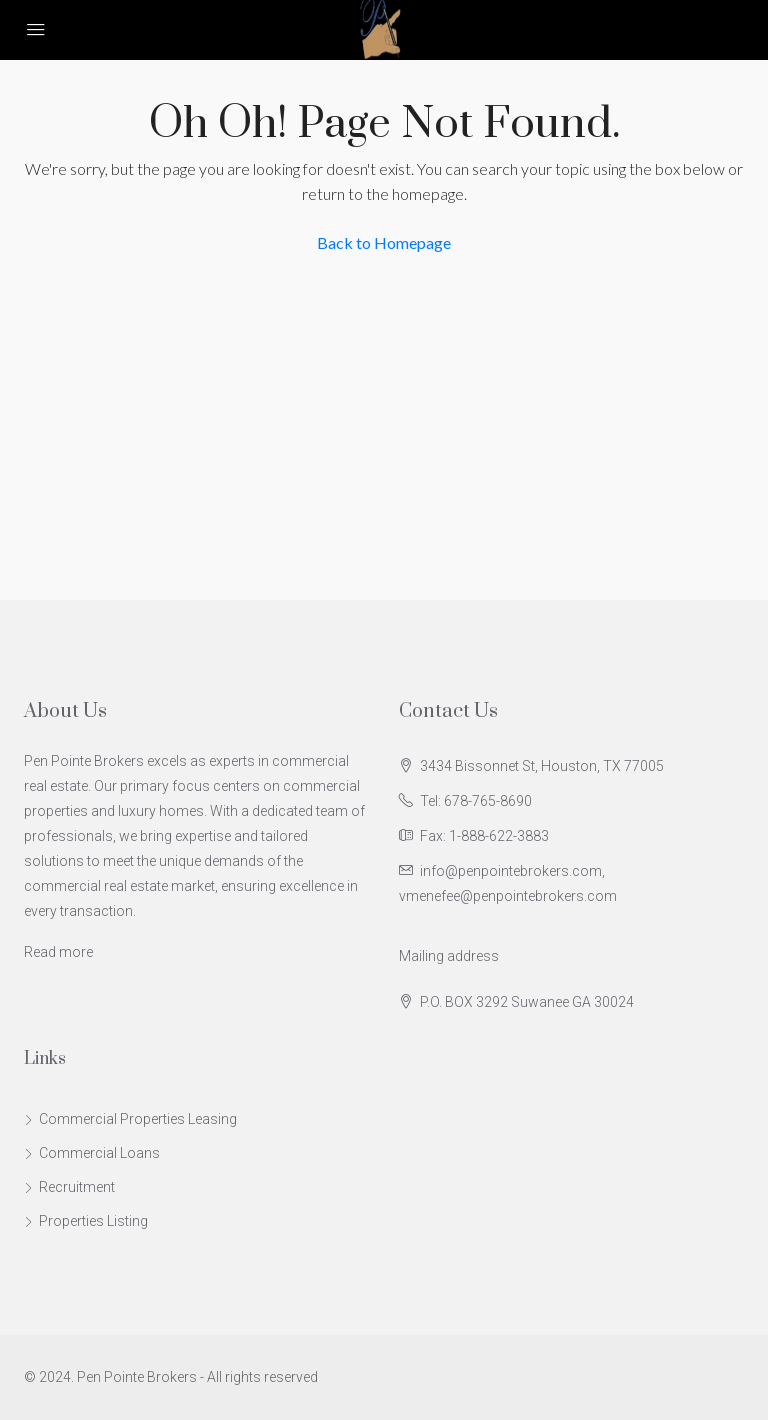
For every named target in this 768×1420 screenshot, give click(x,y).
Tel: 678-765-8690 (476, 801)
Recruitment (77, 1187)
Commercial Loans (99, 1153)
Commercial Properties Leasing (138, 1119)
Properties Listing (93, 1221)
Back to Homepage (384, 242)
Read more (58, 952)
